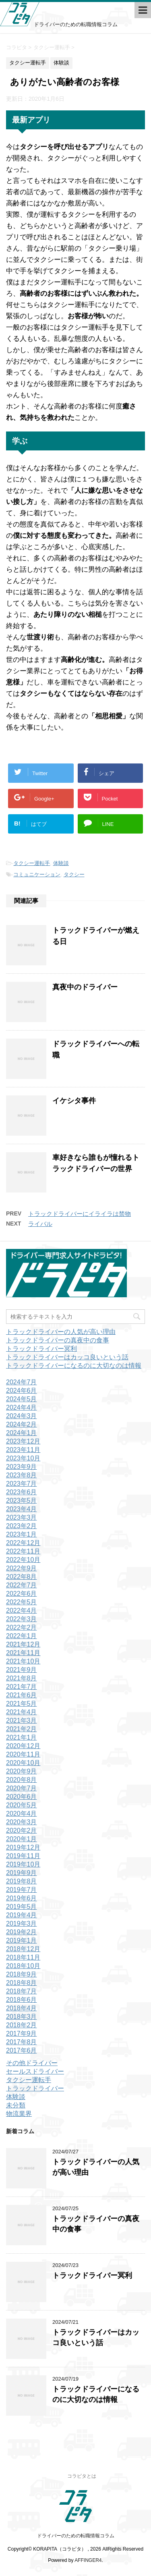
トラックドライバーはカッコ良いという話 (67, 1357)
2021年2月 (21, 1729)
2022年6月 (21, 1593)
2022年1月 (21, 1635)
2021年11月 (23, 1652)
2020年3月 (21, 1822)
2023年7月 (21, 1483)
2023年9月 (21, 1466)
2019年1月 (21, 1940)
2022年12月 (23, 1542)
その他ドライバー (32, 2063)
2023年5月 (21, 1500)
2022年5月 (21, 1602)
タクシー (74, 874)
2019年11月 (23, 1855)
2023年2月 (21, 1525)
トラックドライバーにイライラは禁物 (79, 1213)
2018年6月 (21, 1999)
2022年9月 (21, 1568)
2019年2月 (21, 1932)
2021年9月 (21, 1669)
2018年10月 (23, 1965)
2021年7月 (21, 1686)
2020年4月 (21, 1813)
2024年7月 (21, 1382)
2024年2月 (21, 1424)
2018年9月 (21, 1974)
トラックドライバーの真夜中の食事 (57, 1340)
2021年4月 (21, 1712)
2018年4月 (21, 2008)
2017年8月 (21, 2042)
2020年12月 (23, 1745)
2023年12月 (23, 1441)
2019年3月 (21, 1923)
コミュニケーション (36, 874)
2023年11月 (23, 1449)
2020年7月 (21, 1788)
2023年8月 (21, 1475)
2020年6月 (21, 1796)
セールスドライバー (35, 2071)
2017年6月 (21, 2050)
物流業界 (19, 2113)
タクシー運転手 (31, 863)
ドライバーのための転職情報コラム (75, 2536)
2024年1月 (21, 1432)
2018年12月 (23, 1948)
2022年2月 (21, 1627)
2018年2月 (21, 2025)
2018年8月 (21, 1982)
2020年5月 (21, 1805)
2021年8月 (21, 1678)
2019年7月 (21, 1889)
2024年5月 (21, 1399)
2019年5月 (21, 1906)
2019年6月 (21, 1898)
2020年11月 (23, 1754)
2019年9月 (21, 1872)
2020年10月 (23, 1762)
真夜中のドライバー (85, 987)
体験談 (61, 863)
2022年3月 (21, 1619)
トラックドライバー (35, 2088)
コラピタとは (81, 2476)
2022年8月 (21, 1576)
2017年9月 (21, 2033)
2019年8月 (21, 1881)
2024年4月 (21, 1407)
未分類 (15, 2105)
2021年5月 (21, 1703)
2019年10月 (23, 1864)
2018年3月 (21, 2016)
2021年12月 (23, 1644)
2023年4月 (21, 1509)
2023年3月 (21, 1517)
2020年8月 (21, 1779)
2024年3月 (21, 1415)
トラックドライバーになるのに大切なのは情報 (73, 1365)
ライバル (40, 1223)
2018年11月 (23, 1957)
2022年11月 (23, 1551)
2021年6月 (21, 1695)
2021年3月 (21, 1720)
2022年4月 (21, 1610)
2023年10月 (23, 1458)
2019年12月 (23, 1847)
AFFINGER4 (87, 2560)
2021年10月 (23, 1661)
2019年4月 (21, 1915)
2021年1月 (21, 1737)
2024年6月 (21, 1390)
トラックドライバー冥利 (41, 1348)
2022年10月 (23, 1559)
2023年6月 (21, 1492)
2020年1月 (21, 1839)
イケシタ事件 (74, 1101)
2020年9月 (21, 1771)
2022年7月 (21, 1585)
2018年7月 (21, 1991)
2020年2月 (21, 1830)
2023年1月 (21, 1534)
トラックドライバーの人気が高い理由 (61, 1331)
